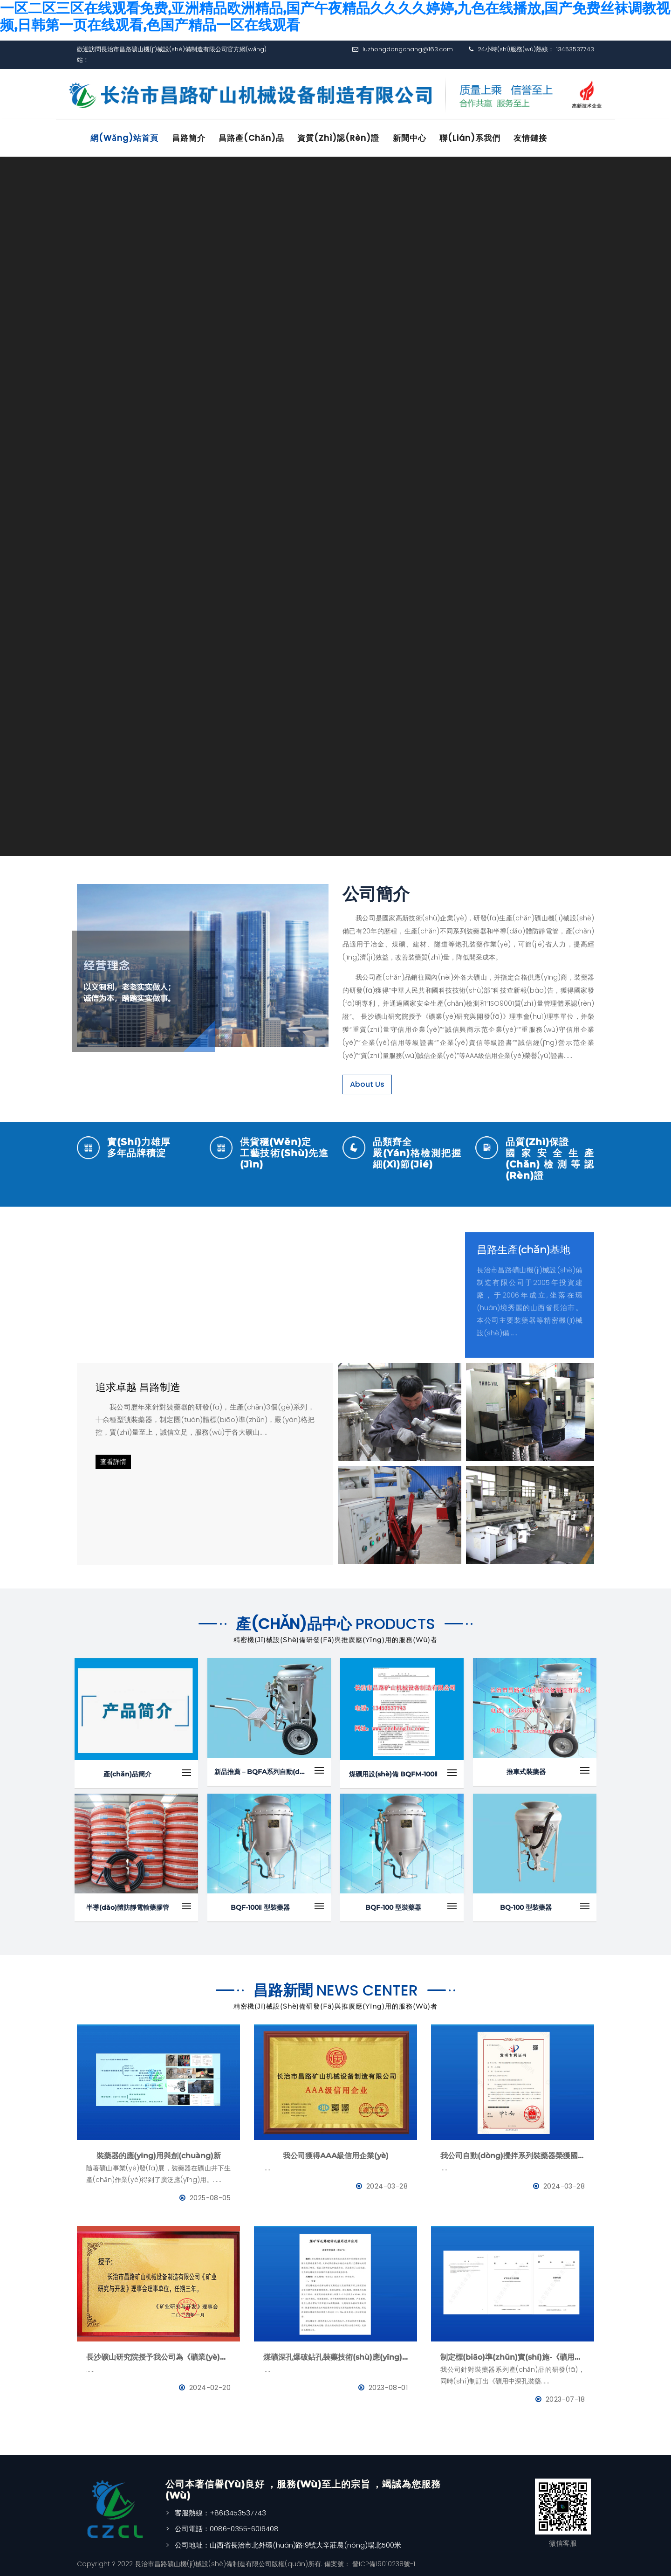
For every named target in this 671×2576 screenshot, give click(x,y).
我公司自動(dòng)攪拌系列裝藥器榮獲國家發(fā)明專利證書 (512, 2154)
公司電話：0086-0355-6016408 (227, 2528)
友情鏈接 (539, 138)
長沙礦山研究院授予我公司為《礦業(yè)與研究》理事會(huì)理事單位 (158, 2355)
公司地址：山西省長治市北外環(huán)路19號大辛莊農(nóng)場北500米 (288, 2543)
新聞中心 (415, 138)
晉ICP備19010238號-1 (382, 2563)
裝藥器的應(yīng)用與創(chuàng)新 (158, 2154)
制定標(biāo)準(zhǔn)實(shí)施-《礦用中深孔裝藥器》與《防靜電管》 (512, 2355)
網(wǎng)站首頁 (126, 138)
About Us (367, 1083)
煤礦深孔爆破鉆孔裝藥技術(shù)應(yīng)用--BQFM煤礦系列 (335, 2355)
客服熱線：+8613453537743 (220, 2511)
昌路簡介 (191, 138)
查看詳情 (113, 1460)
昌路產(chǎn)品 (255, 138)
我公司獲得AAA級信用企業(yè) (336, 2154)
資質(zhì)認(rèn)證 (343, 138)
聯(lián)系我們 (477, 138)
